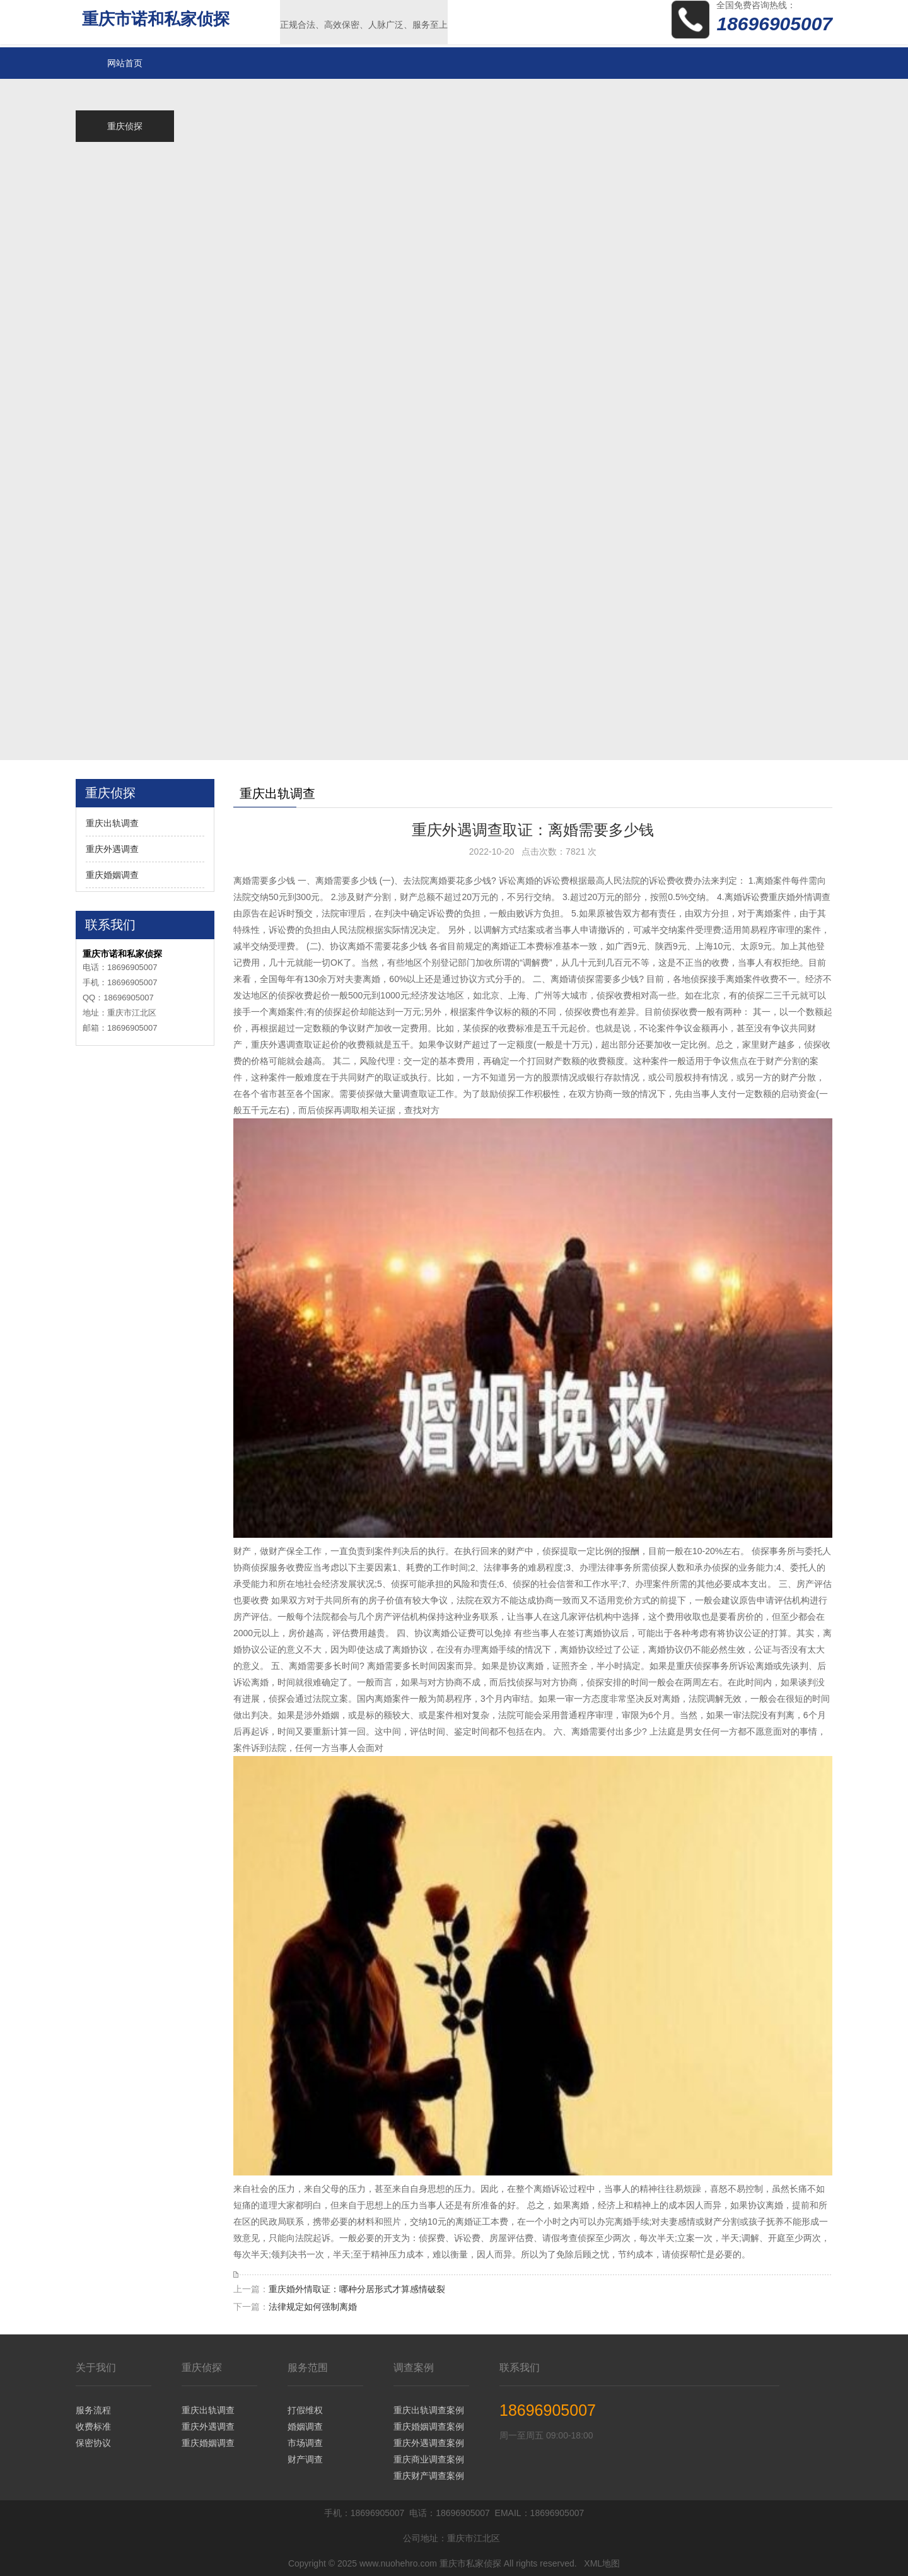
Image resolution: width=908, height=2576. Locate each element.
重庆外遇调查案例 (428, 2443)
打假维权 (305, 2410)
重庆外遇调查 (112, 849)
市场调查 (305, 2443)
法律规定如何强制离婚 (313, 2307)
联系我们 (519, 2367)
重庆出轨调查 (112, 823)
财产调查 (305, 2459)
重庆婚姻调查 (112, 875)
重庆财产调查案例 (428, 2476)
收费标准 (93, 2426)
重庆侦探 (202, 2367)
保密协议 (93, 2443)
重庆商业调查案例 (428, 2459)
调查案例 (413, 2367)
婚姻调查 (305, 2426)
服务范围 (308, 2367)
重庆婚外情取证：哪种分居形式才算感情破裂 (357, 2289)
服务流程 (93, 2410)
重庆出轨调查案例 (428, 2410)
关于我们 (96, 2367)
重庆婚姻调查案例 (428, 2426)
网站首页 (125, 63)
